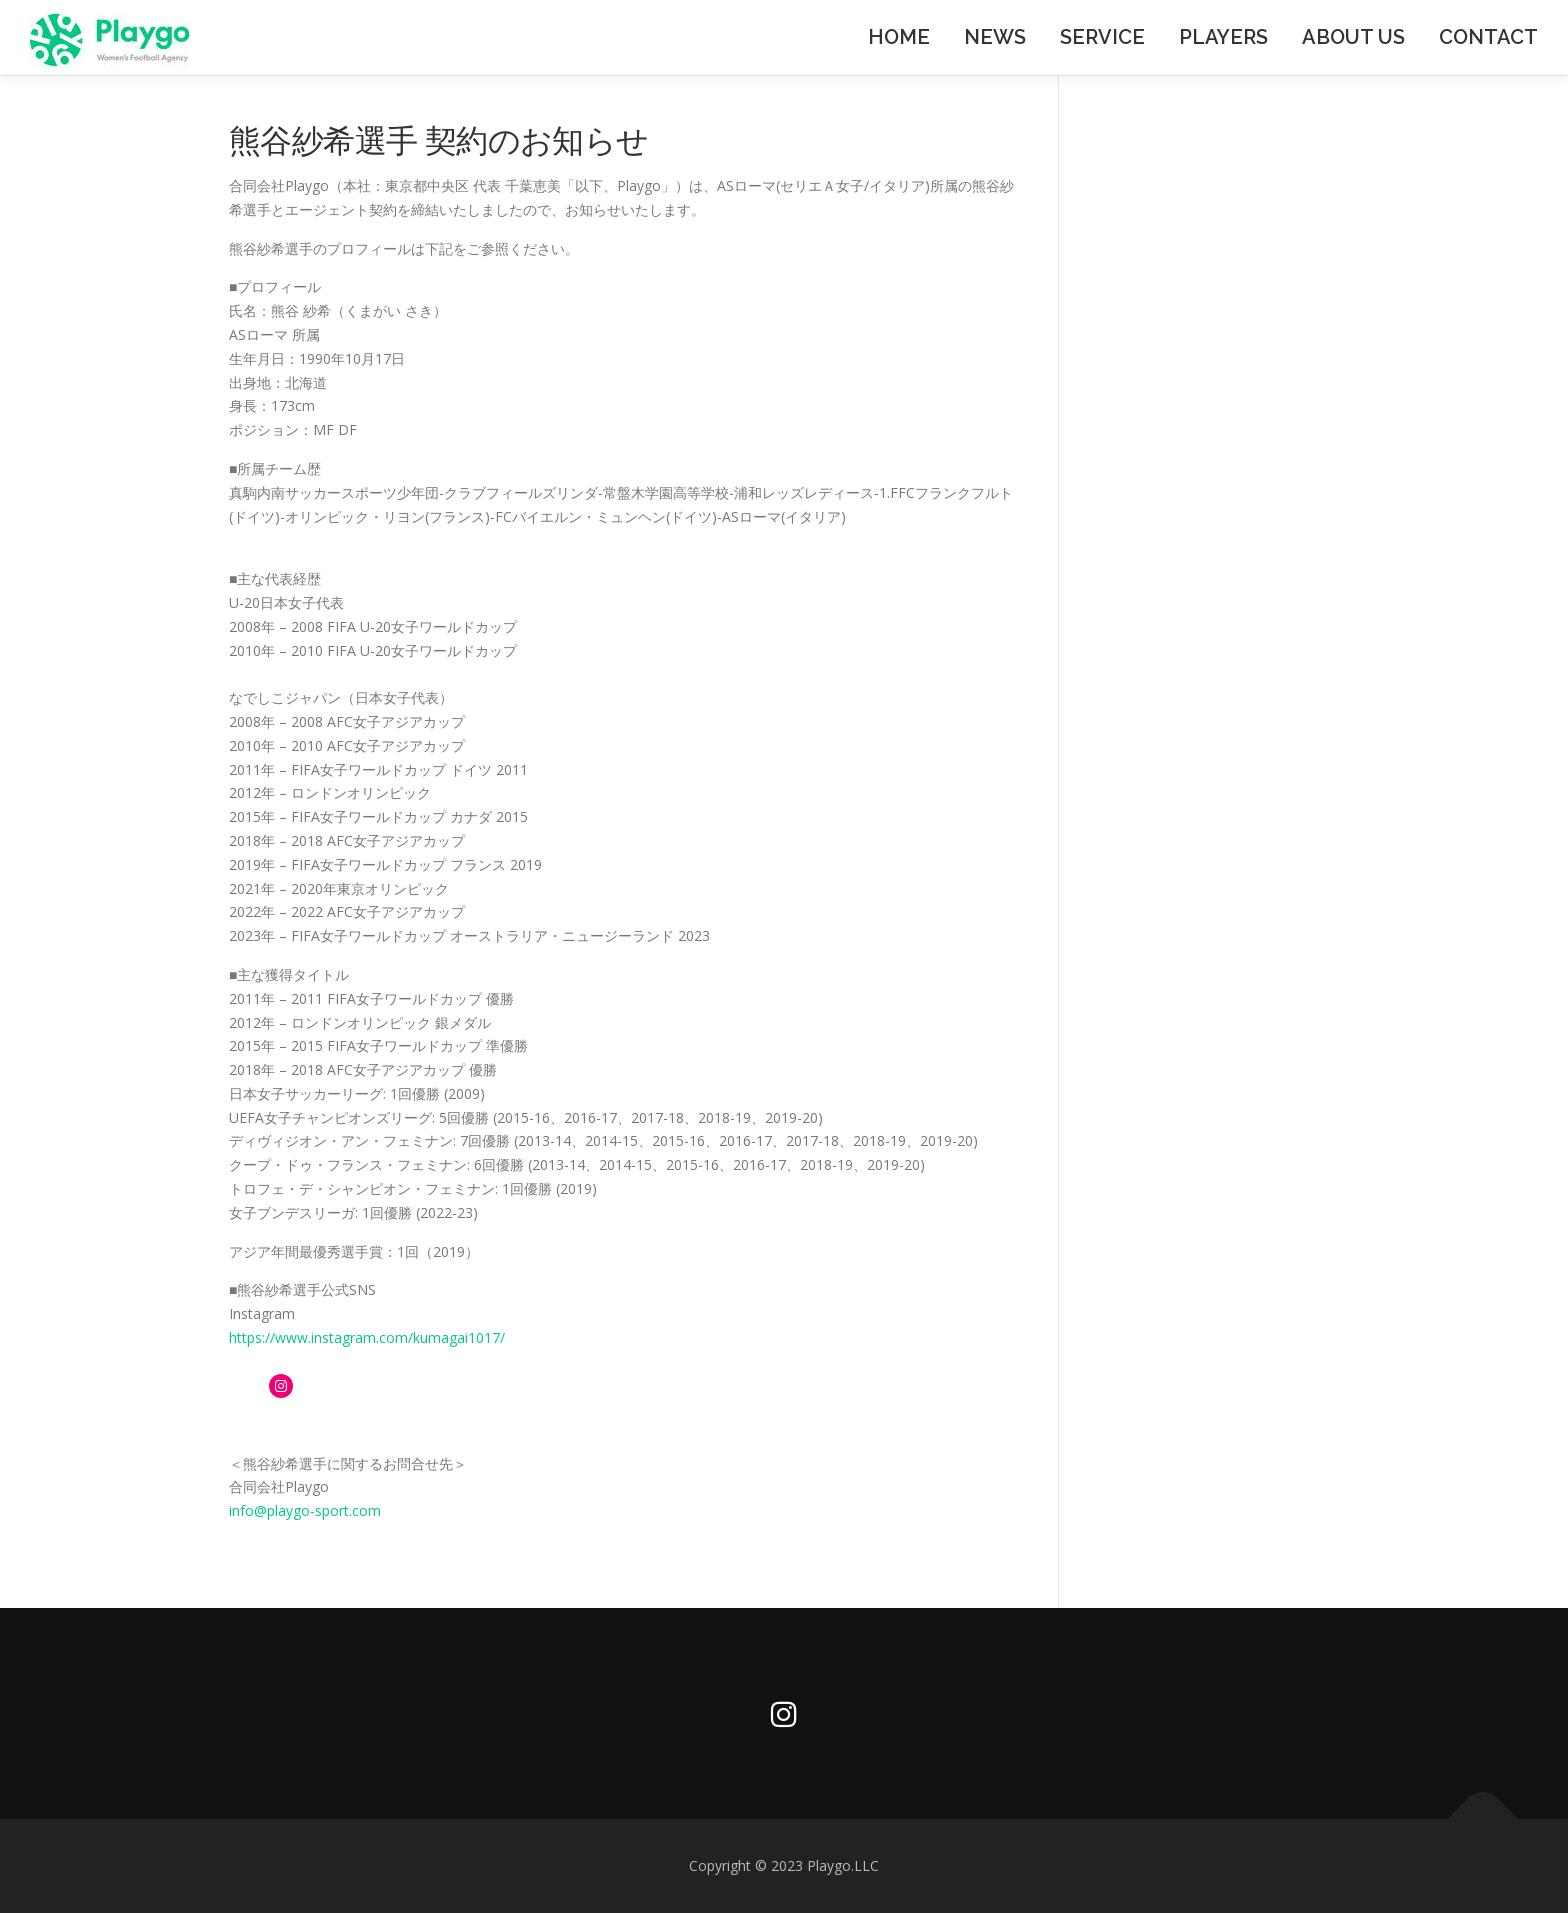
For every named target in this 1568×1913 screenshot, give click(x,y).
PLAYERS (1223, 37)
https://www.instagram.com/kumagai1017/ (367, 1337)
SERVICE (1102, 37)
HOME (899, 37)
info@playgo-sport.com (305, 1510)
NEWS (995, 37)
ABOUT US (1353, 37)
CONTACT (1488, 37)
